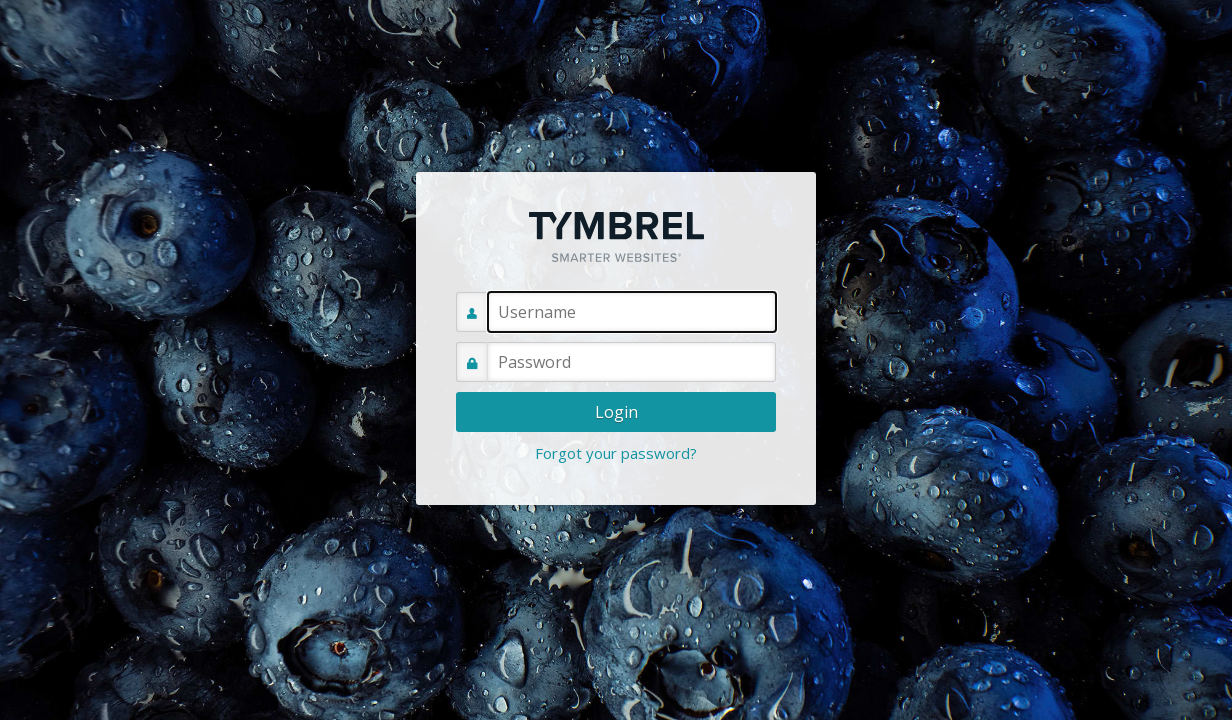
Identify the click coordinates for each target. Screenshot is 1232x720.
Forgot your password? (616, 453)
